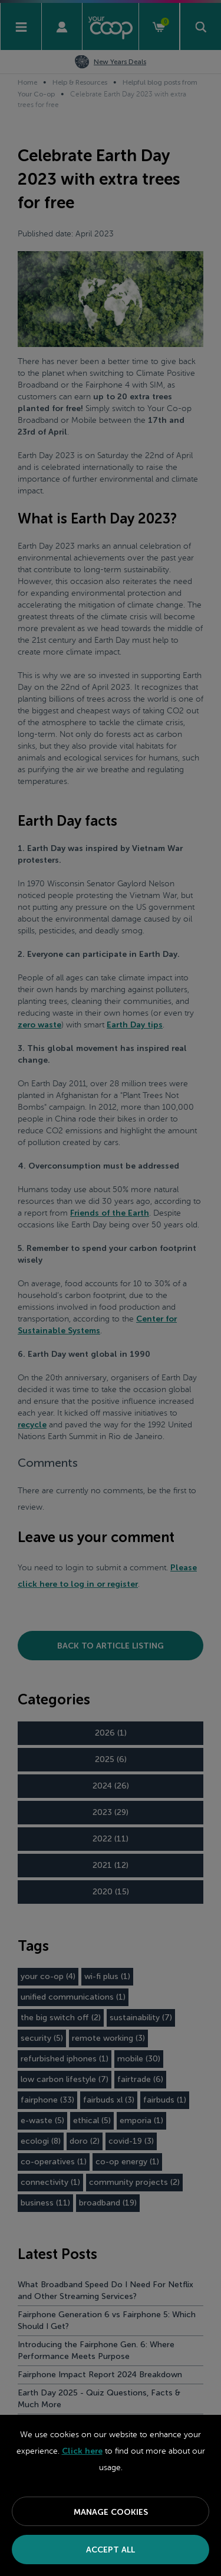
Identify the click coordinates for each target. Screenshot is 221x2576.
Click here (82, 2451)
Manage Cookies (111, 2512)
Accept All (110, 2550)
